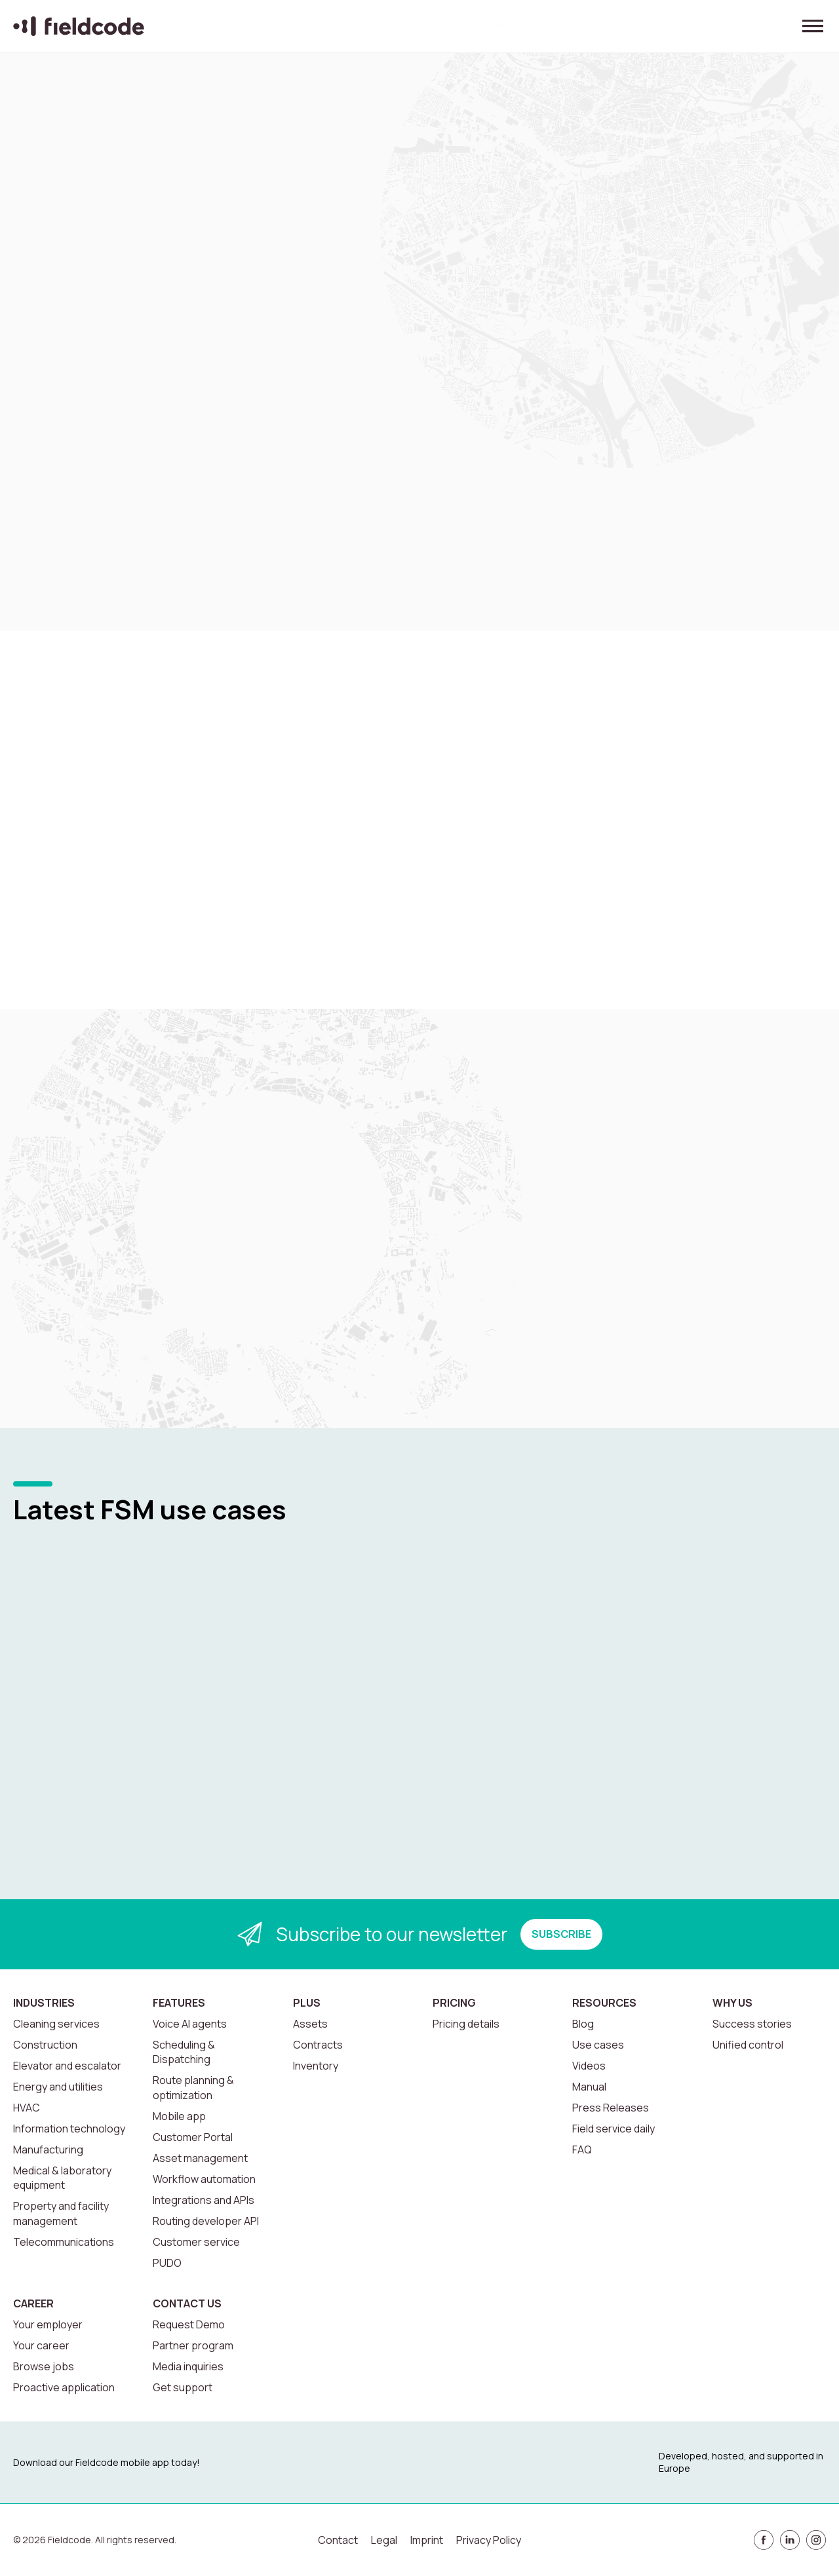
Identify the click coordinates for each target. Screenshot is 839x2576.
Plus (307, 2003)
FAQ (582, 2149)
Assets (310, 2024)
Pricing (454, 2003)
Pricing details (466, 2024)
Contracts (318, 2044)
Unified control (747, 2044)
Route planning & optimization (193, 2087)
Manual (589, 2086)
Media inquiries (188, 2366)
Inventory (315, 2065)
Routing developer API (206, 2221)
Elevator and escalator (67, 2065)
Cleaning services (56, 2024)
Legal (384, 2540)
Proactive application (64, 2387)
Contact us (187, 2303)
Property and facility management (61, 2213)
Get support (182, 2387)
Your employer (48, 2324)
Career (33, 2303)
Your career (41, 2345)
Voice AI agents (190, 2024)
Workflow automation (204, 2179)
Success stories (752, 2024)
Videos (589, 2065)
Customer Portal (193, 2137)
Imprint (426, 2540)
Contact (338, 2540)
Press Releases (610, 2107)
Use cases (598, 2044)
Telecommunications (63, 2242)
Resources (604, 2003)
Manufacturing (48, 2149)
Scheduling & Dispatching (184, 2051)
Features (179, 2003)
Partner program (193, 2345)
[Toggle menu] (813, 26)
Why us (732, 2003)
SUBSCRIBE (561, 1934)
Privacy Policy (488, 2540)
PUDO (167, 2263)
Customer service (196, 2242)
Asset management (200, 2158)
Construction (45, 2044)
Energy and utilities (58, 2086)
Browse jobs (43, 2366)
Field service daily (613, 2128)
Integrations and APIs (203, 2200)
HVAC (26, 2107)
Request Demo (189, 2324)
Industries (44, 2003)
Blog (583, 2024)
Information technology (69, 2128)
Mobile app (179, 2116)
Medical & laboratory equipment (62, 2177)
